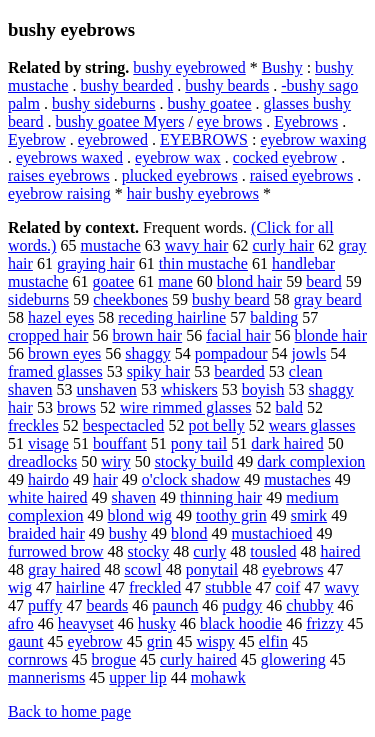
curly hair (283, 245)
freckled (155, 587)
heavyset (86, 623)
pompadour (231, 353)
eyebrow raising (59, 193)
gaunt (26, 641)
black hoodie (241, 623)
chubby (309, 605)
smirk (309, 515)
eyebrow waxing (313, 139)
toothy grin (231, 515)
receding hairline (172, 317)
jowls (309, 353)
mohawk (218, 677)
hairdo (48, 479)
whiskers (189, 389)
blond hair (249, 281)
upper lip (137, 677)
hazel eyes (61, 317)
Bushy (282, 67)
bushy (128, 533)
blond (189, 533)
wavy (341, 587)
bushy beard (231, 299)
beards (107, 605)
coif (288, 587)
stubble (228, 587)
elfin (273, 641)
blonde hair (331, 335)
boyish (263, 389)
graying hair (96, 263)
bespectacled (124, 425)
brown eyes (64, 353)
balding (274, 317)
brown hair (147, 335)
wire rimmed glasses (186, 407)
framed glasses (55, 371)
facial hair (238, 335)
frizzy (324, 623)
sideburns (38, 299)
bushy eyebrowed (189, 67)
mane (175, 281)
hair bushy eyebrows (193, 193)
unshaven (106, 389)
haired (340, 551)
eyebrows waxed (69, 157)
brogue (114, 659)
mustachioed (272, 533)
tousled (273, 551)
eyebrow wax (178, 157)
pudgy (242, 605)
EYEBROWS (204, 139)
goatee (113, 281)
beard (324, 281)
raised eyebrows (302, 175)
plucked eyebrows (180, 175)
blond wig (140, 515)
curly (209, 551)
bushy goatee (210, 103)
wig (20, 587)
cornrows (38, 659)
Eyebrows (306, 121)
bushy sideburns (104, 103)
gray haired (64, 569)
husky (157, 623)
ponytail (212, 569)
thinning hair (221, 497)
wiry (115, 461)
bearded (239, 371)
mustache (110, 245)
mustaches (297, 479)
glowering (293, 659)
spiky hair (159, 371)
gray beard (328, 299)
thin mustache (203, 263)
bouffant (120, 443)
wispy (215, 641)
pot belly (216, 425)
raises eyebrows (59, 175)
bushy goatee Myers (120, 121)
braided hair (46, 533)
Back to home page (69, 711)
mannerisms (46, 677)
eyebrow (95, 641)
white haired (48, 497)
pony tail (199, 443)
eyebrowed (113, 139)
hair (105, 479)
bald (290, 407)
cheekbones (130, 299)
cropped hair (48, 335)
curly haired (198, 659)
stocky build (194, 461)
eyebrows (292, 569)
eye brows (229, 121)
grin (160, 641)
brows (76, 407)
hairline (80, 587)
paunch (175, 605)
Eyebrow (37, 139)
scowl (142, 569)
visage (48, 443)
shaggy (147, 353)
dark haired (287, 443)
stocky (149, 551)
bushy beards (227, 85)
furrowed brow (56, 551)
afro (21, 623)
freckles (33, 425)
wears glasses (312, 425)
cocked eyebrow (285, 157)
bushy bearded (126, 85)
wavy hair (197, 245)
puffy (45, 605)
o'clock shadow (191, 479)
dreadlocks (42, 461)
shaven (134, 497)
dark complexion (311, 461)
